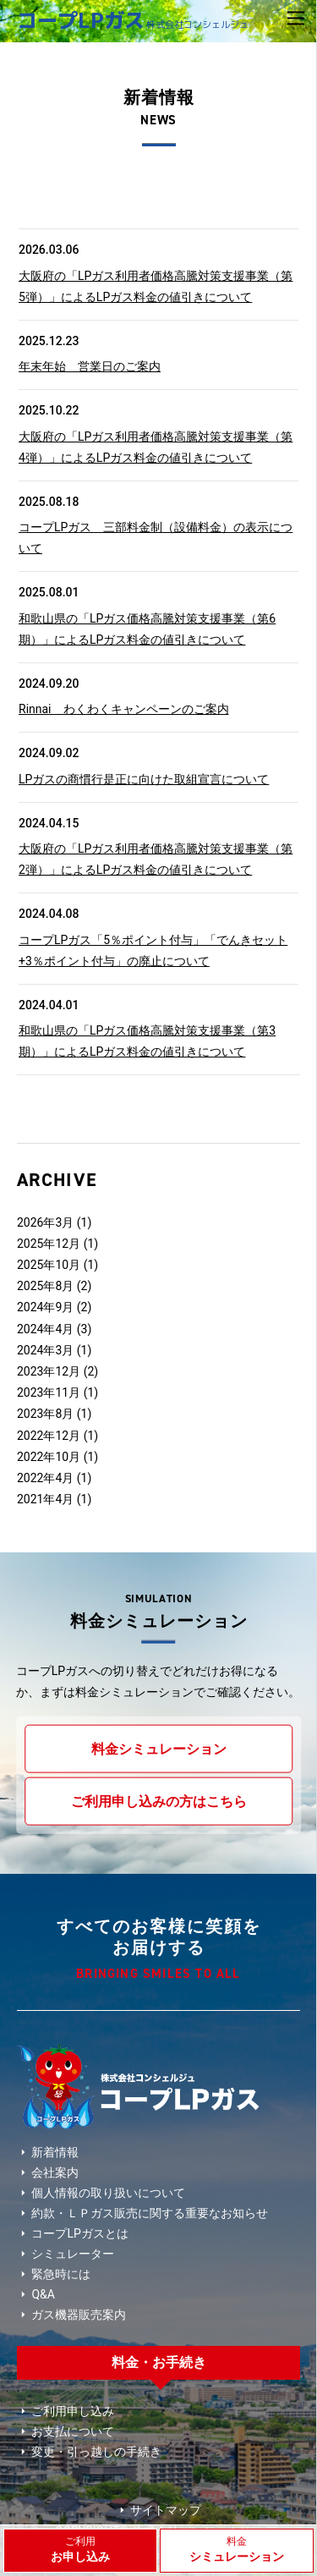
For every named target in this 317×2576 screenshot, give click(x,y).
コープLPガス (133, 20)
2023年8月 (45, 1413)
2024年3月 (45, 1350)
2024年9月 (45, 1307)
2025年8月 (45, 1286)
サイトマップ (158, 2510)
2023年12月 (48, 1371)
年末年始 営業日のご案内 (90, 366)
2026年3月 (45, 1222)
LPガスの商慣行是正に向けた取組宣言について (144, 779)
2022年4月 (45, 1478)
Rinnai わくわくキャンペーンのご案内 (124, 709)
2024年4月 (45, 1329)
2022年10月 (48, 1457)
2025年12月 (48, 1243)
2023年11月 (48, 1392)
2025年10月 (48, 1265)
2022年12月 (48, 1435)
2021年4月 (45, 1499)
